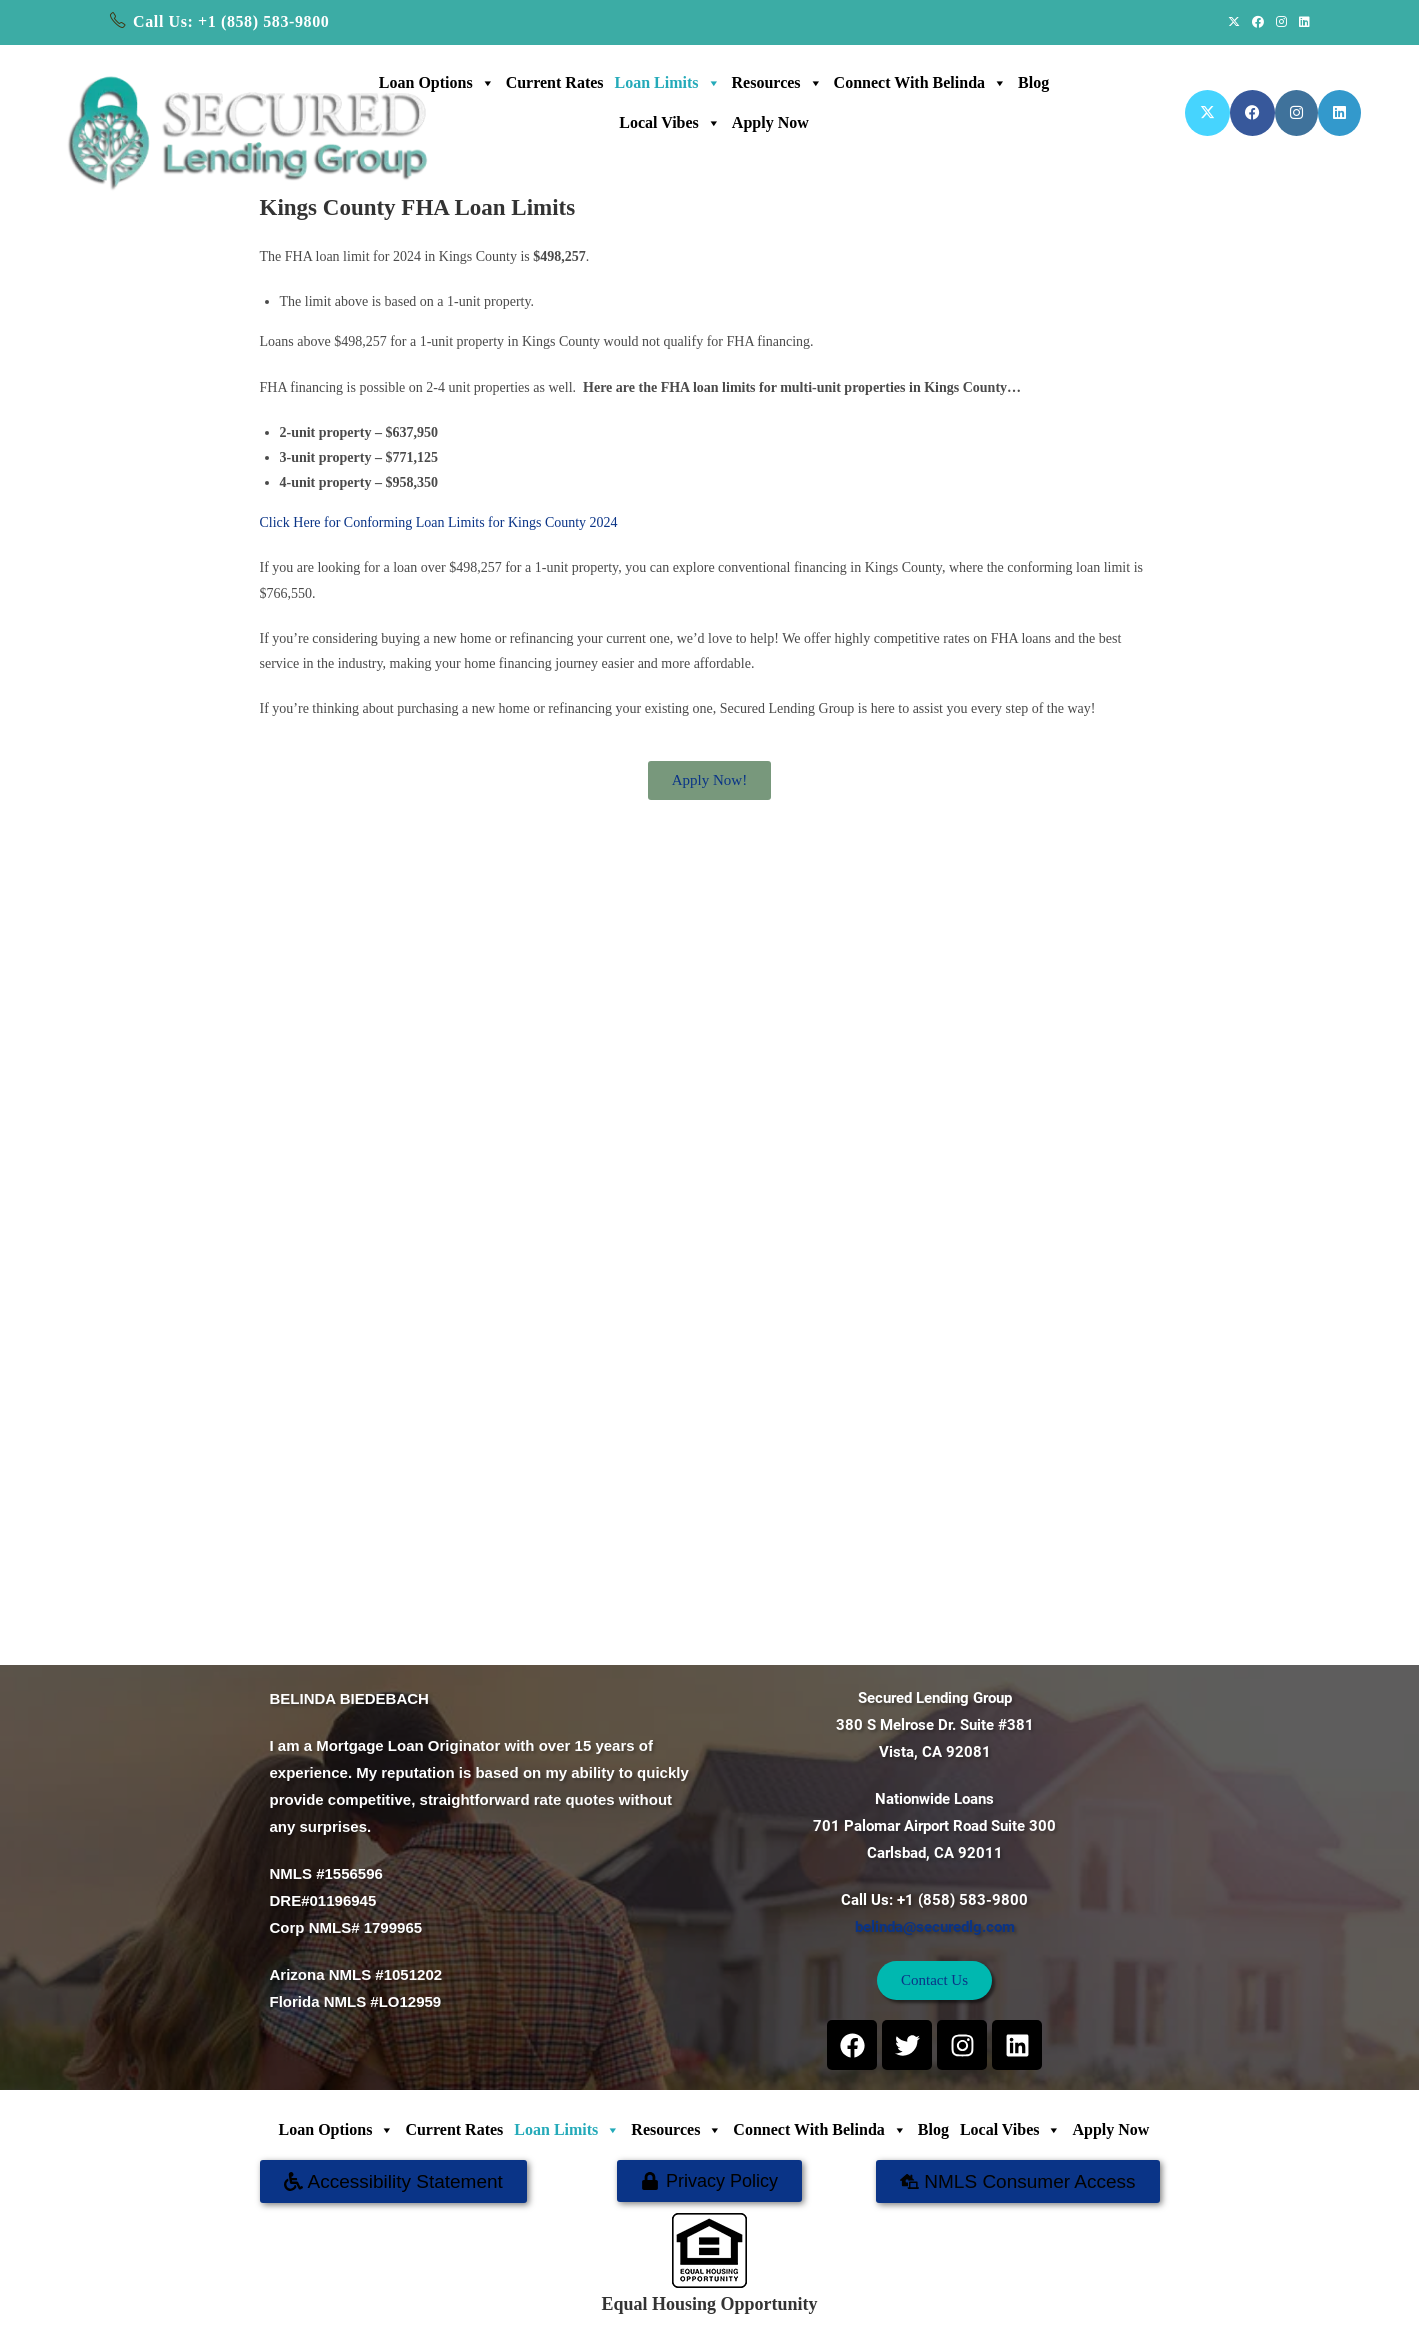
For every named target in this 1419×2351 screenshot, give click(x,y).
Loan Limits (668, 83)
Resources (777, 83)
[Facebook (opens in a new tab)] (1258, 22)
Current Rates (555, 82)
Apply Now (770, 122)
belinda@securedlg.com (935, 1927)
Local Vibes (670, 123)
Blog (1033, 82)
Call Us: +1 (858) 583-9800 (231, 21)
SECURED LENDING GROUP (773, 2325)
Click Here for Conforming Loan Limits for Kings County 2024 (439, 522)
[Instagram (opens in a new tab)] (1281, 22)
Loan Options (437, 83)
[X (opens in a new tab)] (1234, 22)
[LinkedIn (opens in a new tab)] (1301, 22)
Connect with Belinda (920, 83)
